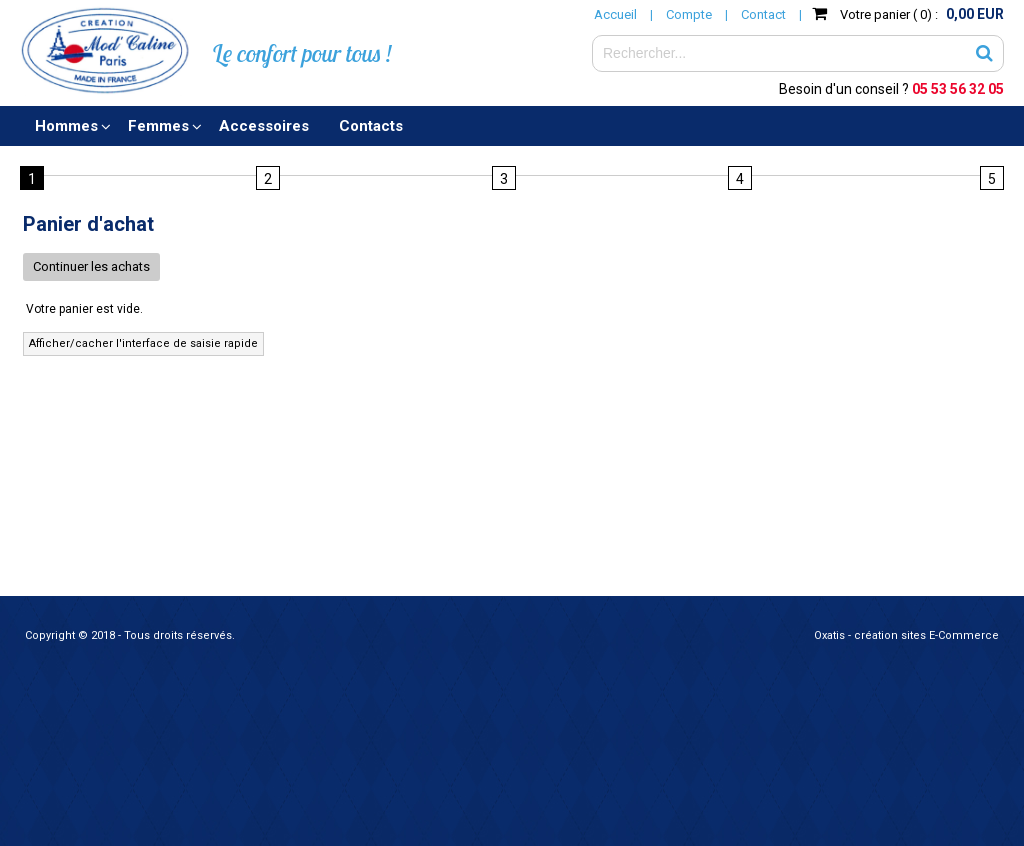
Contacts (371, 126)
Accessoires (264, 126)
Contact (763, 14)
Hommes (66, 126)
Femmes (158, 126)
